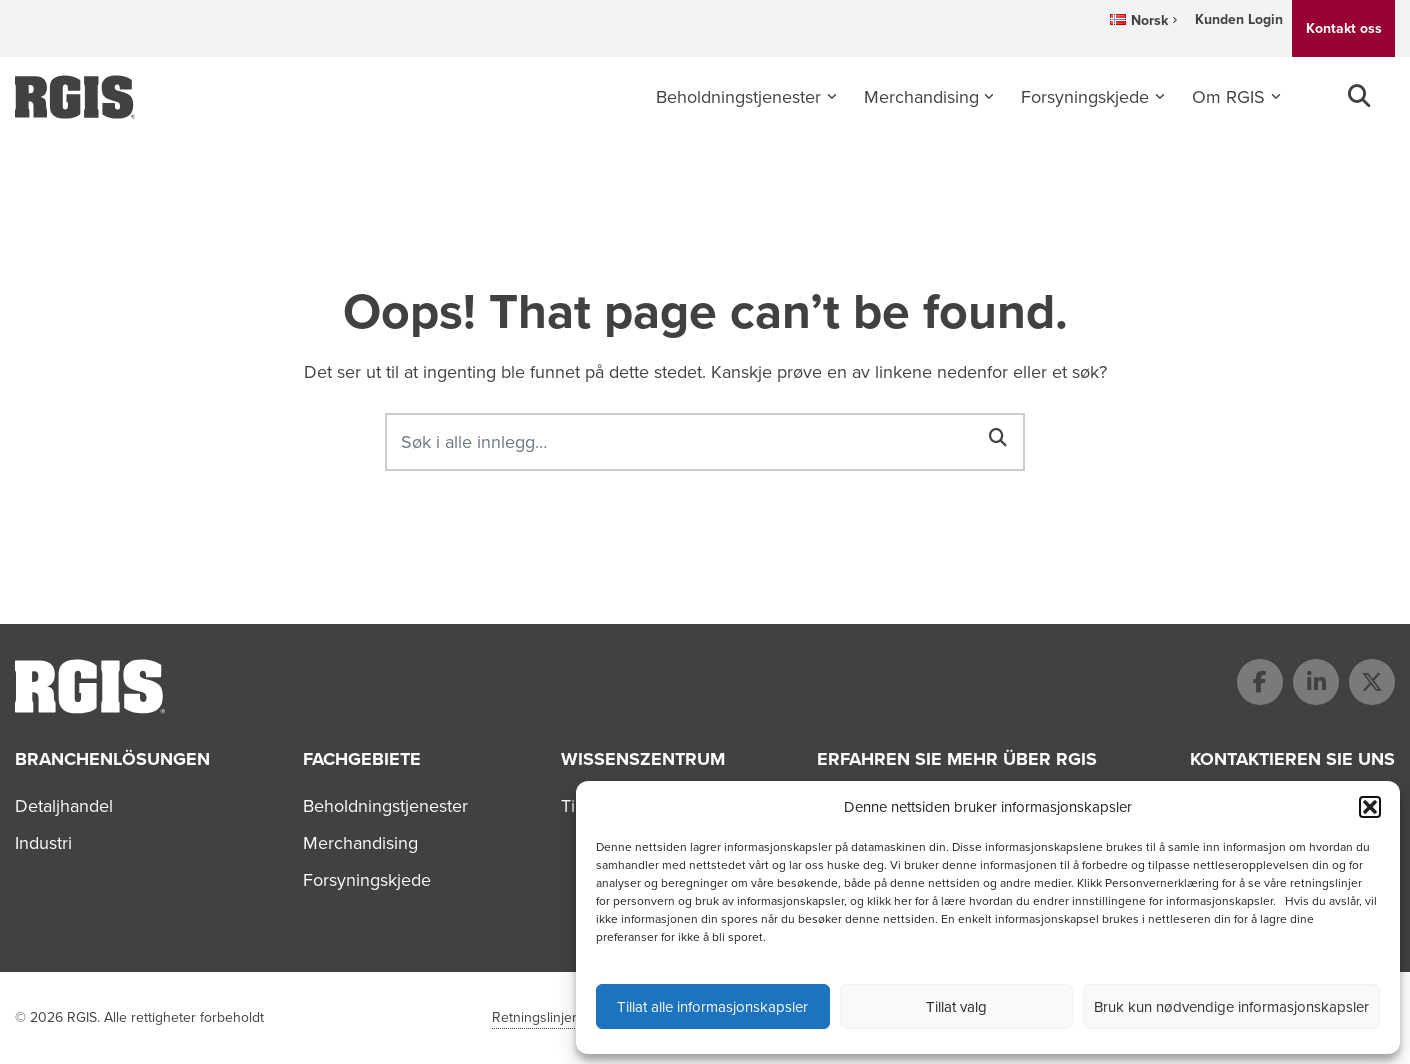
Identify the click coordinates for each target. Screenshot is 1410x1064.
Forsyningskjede (1085, 97)
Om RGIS (1228, 97)
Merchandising (921, 97)
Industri (43, 843)
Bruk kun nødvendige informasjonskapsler (1231, 1007)
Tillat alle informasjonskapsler (712, 1007)
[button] (1370, 807)
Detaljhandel (64, 806)
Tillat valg (956, 1007)
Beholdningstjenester (738, 97)
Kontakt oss (1344, 28)
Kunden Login (1239, 19)
